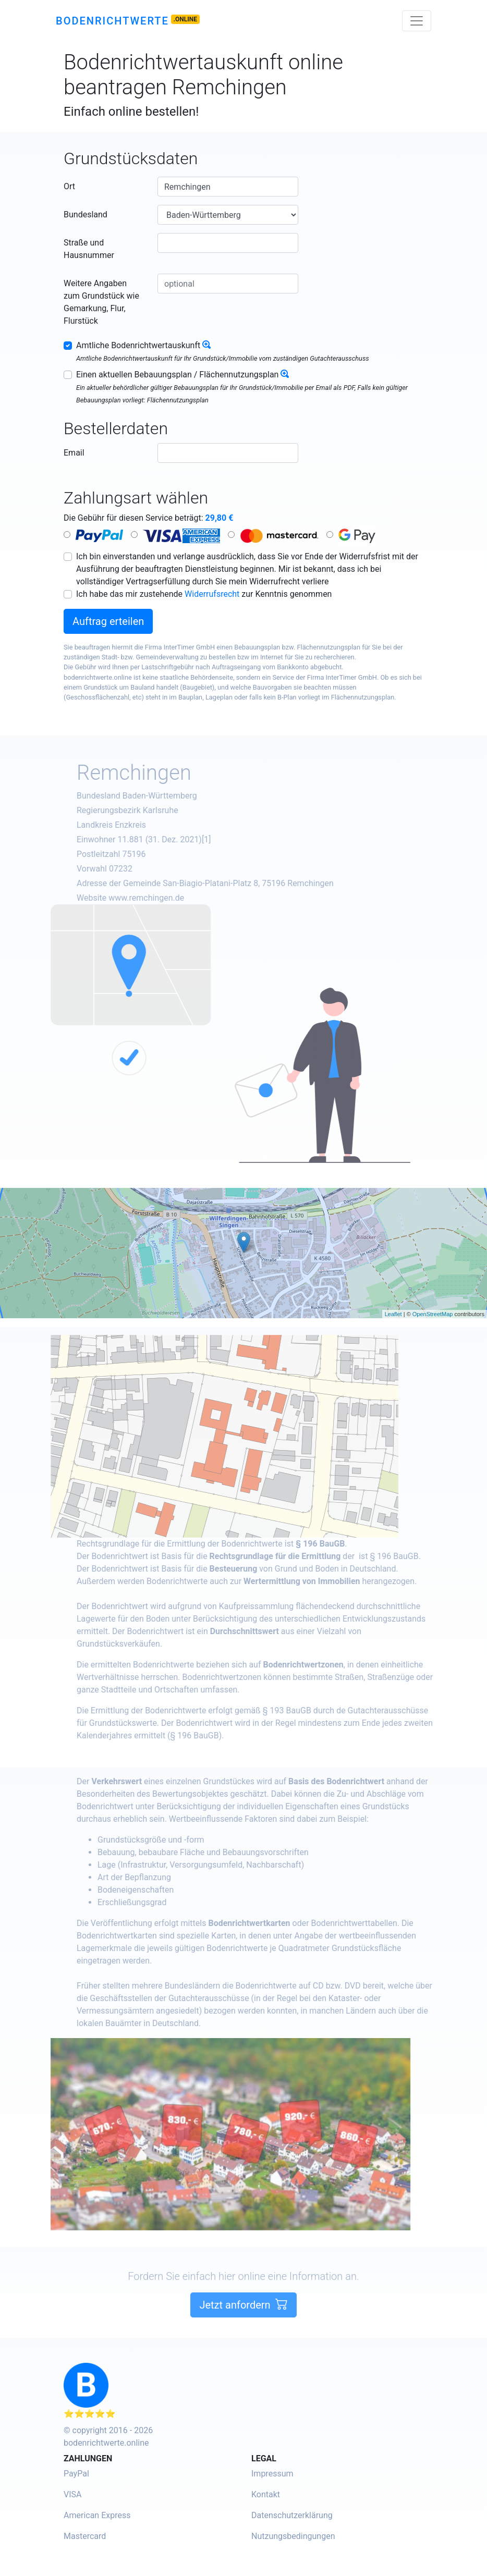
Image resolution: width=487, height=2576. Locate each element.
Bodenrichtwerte (112, 21)
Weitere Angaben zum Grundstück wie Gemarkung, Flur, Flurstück (101, 302)
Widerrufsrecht (212, 594)
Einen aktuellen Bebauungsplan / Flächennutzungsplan (177, 374)
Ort (69, 186)
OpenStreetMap (432, 1314)
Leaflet (393, 1314)
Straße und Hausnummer (89, 249)
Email (74, 453)
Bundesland (85, 214)
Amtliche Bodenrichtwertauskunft (138, 345)
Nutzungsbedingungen (293, 2536)
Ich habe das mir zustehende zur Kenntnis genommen (204, 594)
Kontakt (265, 2494)
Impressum (272, 2474)
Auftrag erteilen (108, 621)
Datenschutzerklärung (292, 2515)
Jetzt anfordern (243, 2334)
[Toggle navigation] (416, 20)
